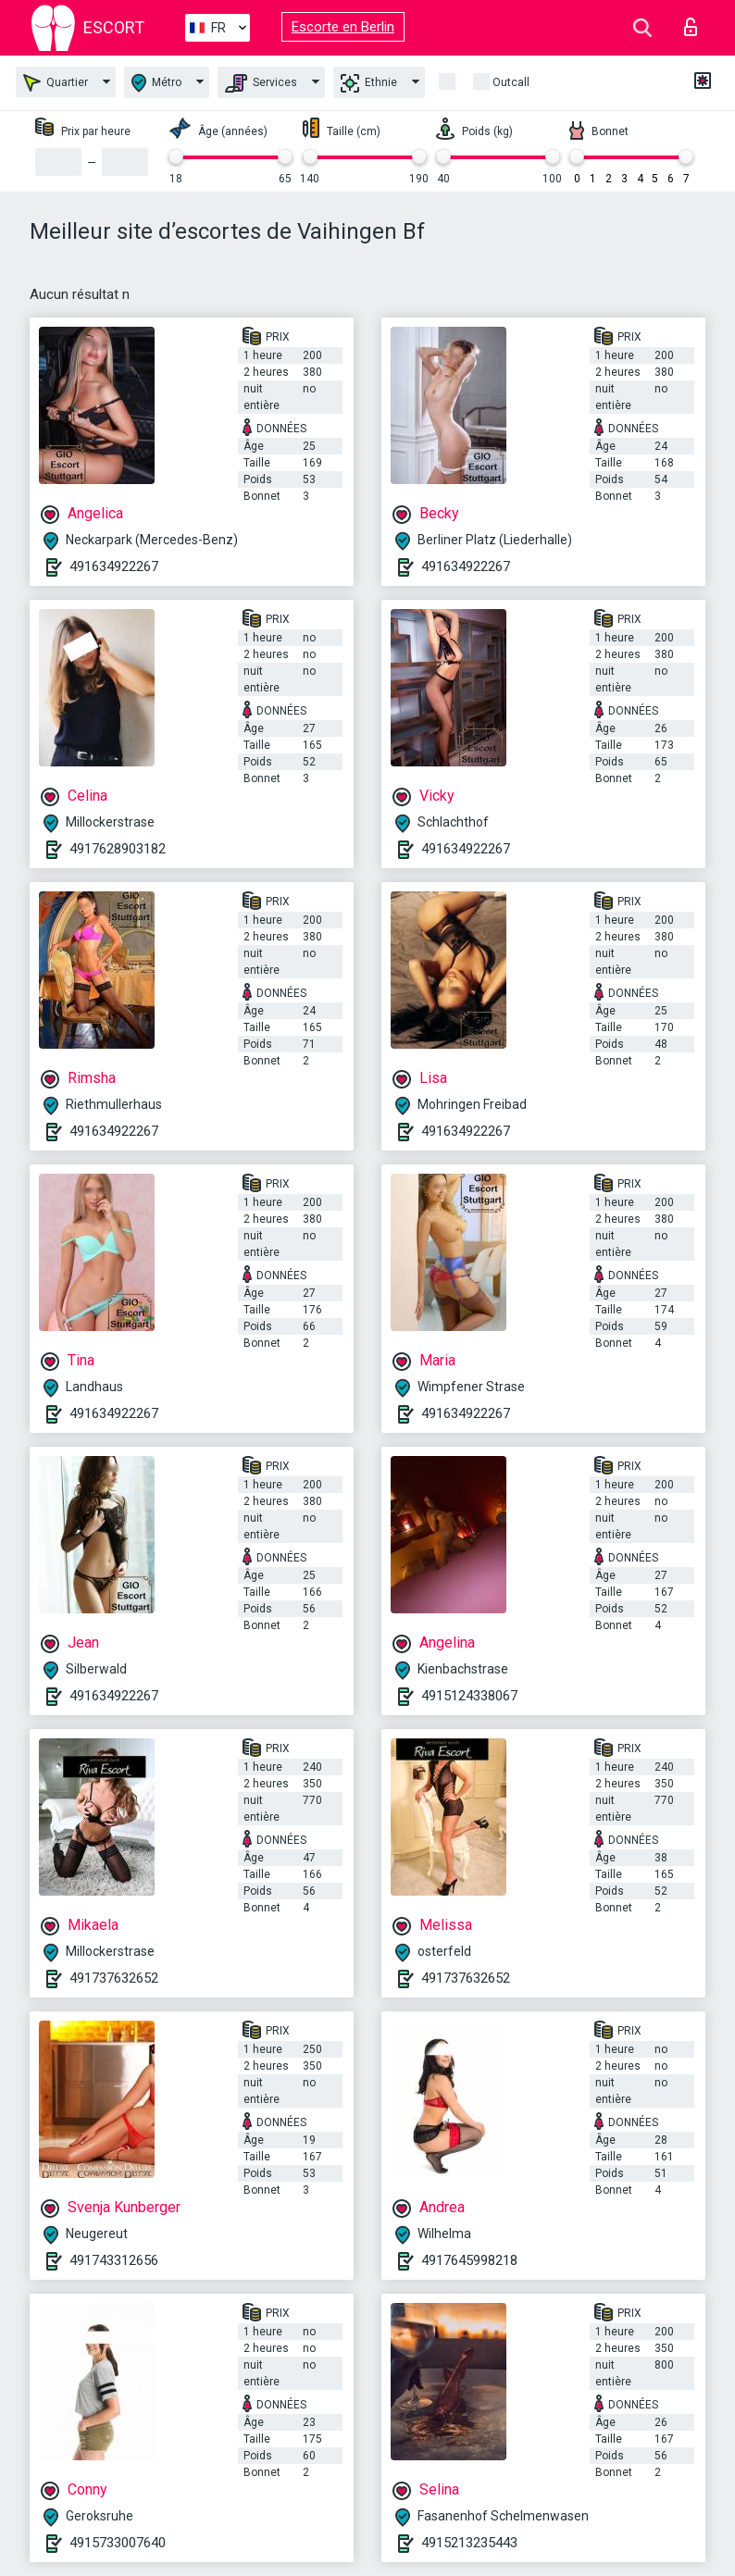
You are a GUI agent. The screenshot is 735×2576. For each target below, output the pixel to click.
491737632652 (113, 1978)
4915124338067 (469, 1695)
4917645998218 (469, 2260)
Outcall (510, 82)
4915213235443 (469, 2542)
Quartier (55, 83)
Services (261, 83)
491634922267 (113, 566)
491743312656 (113, 2260)
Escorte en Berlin (343, 27)
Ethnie (369, 83)
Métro (156, 83)
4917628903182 (117, 848)
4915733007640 (117, 2542)
